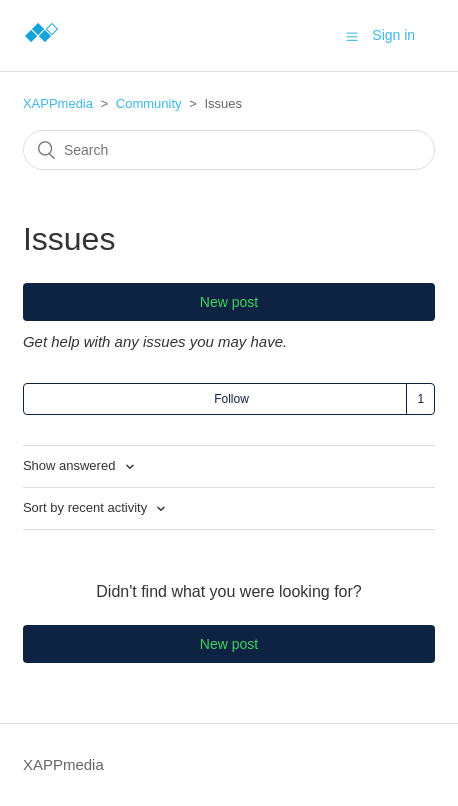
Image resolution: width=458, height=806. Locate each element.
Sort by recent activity (87, 507)
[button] (352, 36)
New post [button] (229, 302)
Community (149, 103)
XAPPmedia (58, 103)
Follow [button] (231, 399)
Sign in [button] (393, 35)
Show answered (71, 465)
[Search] (229, 150)
